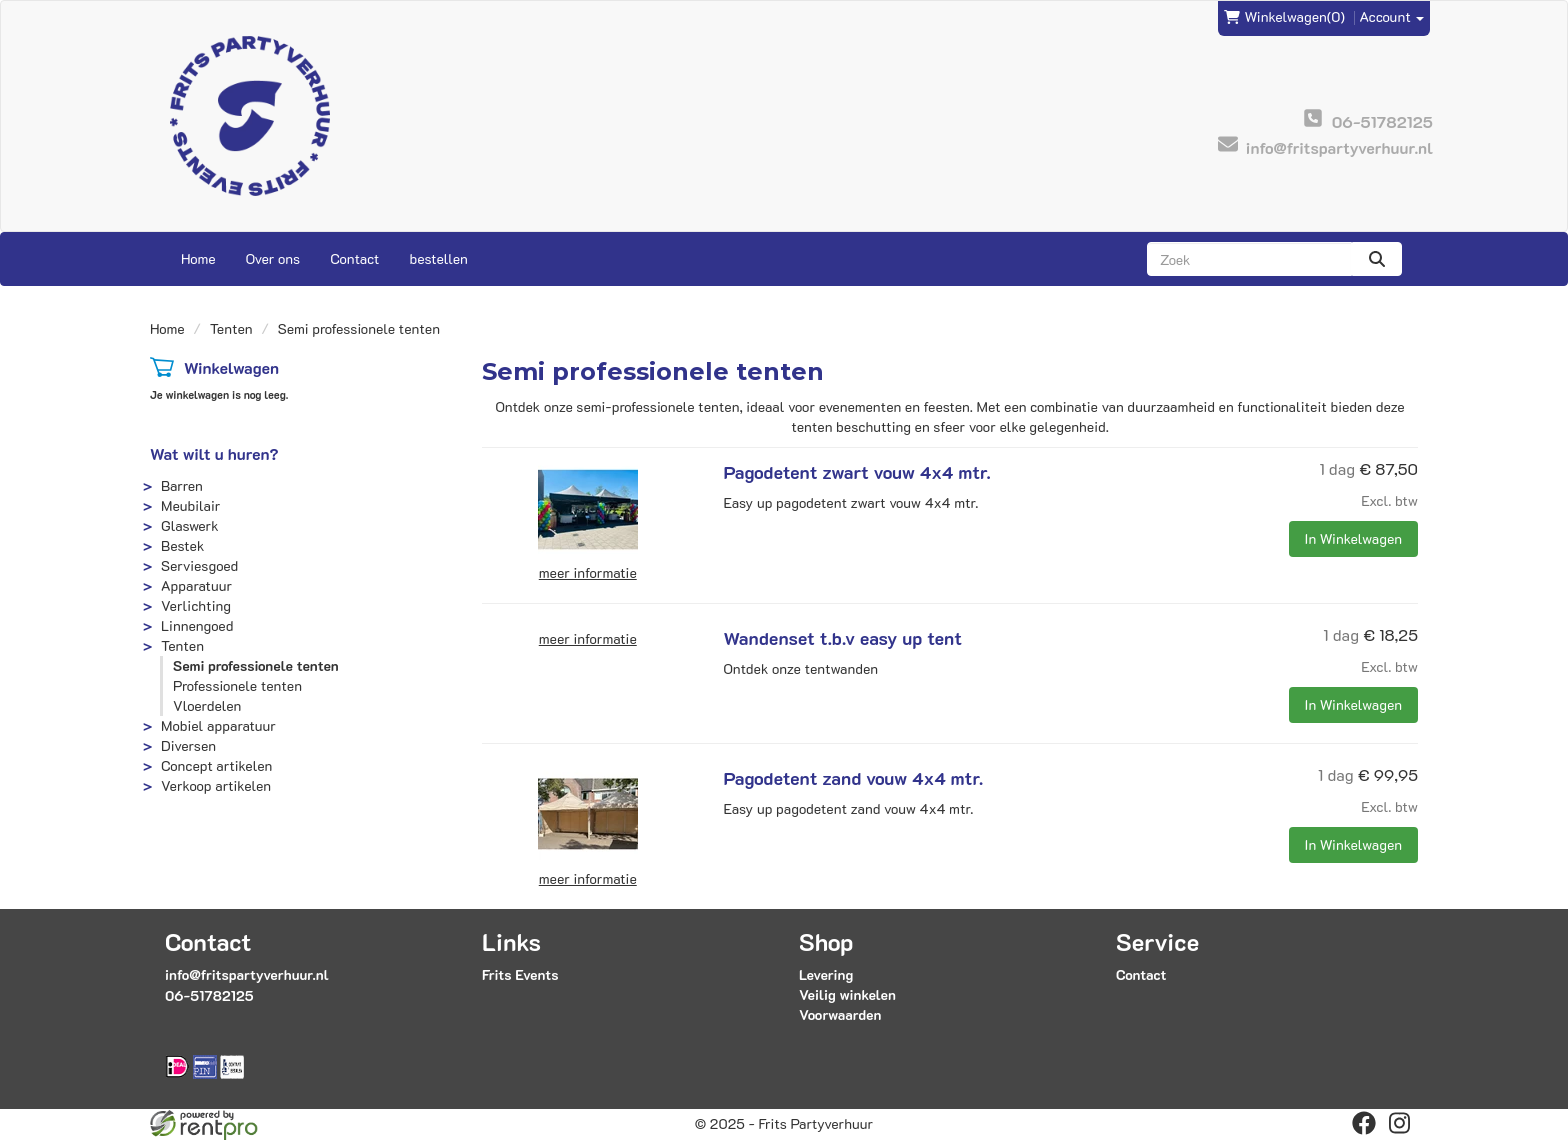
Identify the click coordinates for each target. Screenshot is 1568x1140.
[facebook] (1364, 1123)
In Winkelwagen (1353, 538)
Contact (354, 258)
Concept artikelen (216, 765)
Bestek (182, 545)
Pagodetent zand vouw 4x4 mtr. (854, 778)
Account (1392, 16)
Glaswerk (190, 525)
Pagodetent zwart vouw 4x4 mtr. (857, 472)
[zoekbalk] (1249, 259)
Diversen (188, 745)
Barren (182, 485)
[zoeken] (1377, 259)
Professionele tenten (237, 685)
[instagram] (1400, 1123)
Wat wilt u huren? (214, 453)
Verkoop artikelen (216, 785)
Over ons (273, 258)
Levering (826, 974)
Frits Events (520, 974)
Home (198, 258)
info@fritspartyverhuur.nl (247, 974)
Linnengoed (197, 625)
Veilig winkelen (847, 994)
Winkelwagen (231, 367)
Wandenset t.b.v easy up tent (843, 638)
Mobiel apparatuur (218, 725)
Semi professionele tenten (256, 665)
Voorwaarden (840, 1014)
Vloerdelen (207, 705)
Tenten (231, 328)
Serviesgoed (199, 565)
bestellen (438, 258)
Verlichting (196, 605)
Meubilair (190, 505)
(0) (1284, 17)
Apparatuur (196, 585)
